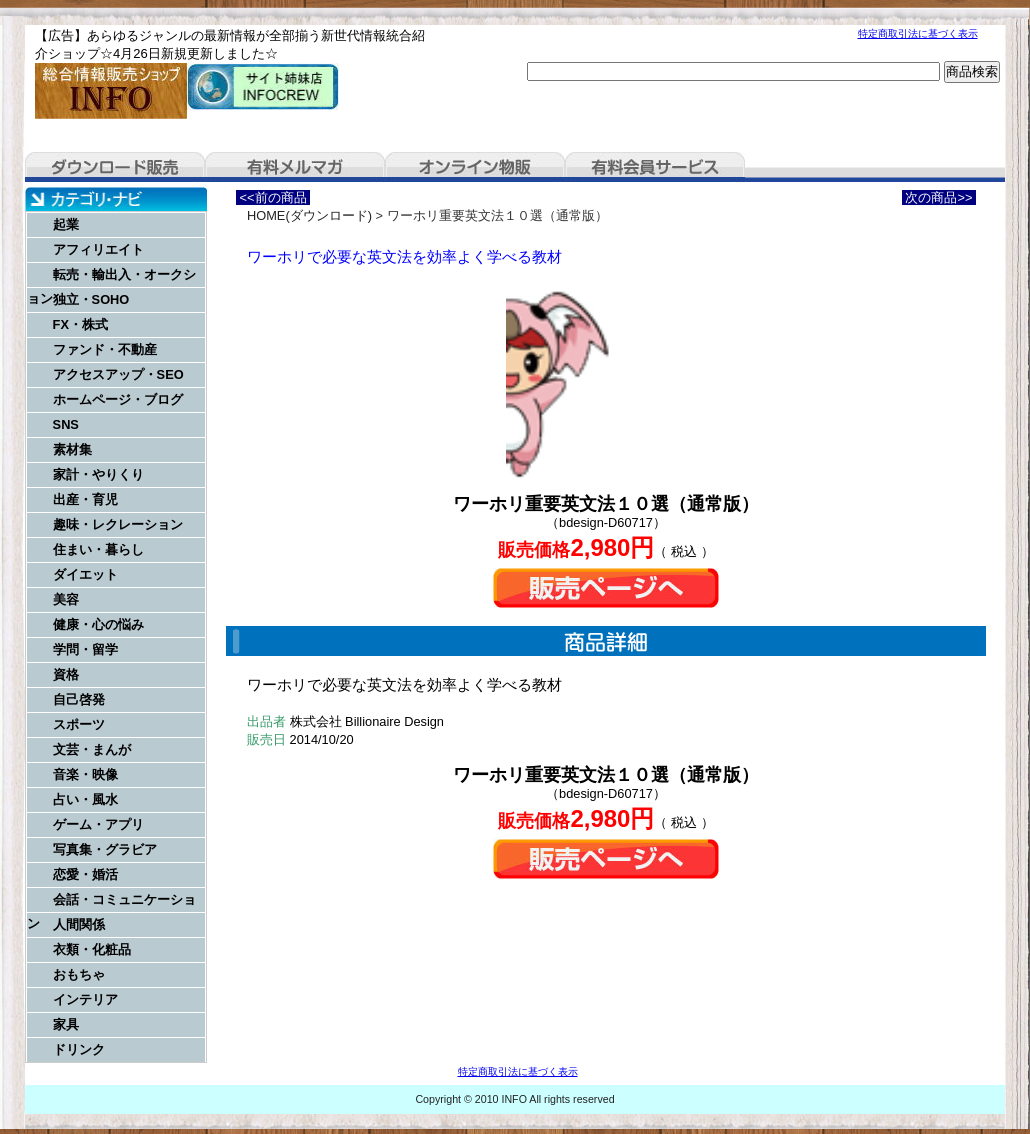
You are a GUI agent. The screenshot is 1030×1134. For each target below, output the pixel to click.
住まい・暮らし (98, 549)
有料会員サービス (655, 167)
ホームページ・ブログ (118, 399)
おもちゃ (79, 974)
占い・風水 (85, 799)
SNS (66, 424)
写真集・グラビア (105, 849)
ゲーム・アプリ (98, 824)
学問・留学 (85, 649)
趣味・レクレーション (118, 524)
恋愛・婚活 (85, 874)
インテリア (85, 999)
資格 (66, 674)
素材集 (72, 449)
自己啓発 (79, 699)
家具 (66, 1024)
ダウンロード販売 (115, 167)
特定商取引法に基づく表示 (918, 33)
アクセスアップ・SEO (118, 374)
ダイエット (85, 574)
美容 (66, 599)
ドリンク (79, 1049)
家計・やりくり (98, 474)
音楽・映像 (85, 774)
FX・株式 (80, 324)
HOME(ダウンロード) (309, 215)
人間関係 (79, 924)
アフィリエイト (98, 249)
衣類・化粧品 (92, 949)
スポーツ (79, 724)
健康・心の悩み (98, 624)
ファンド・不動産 (105, 349)
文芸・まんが (92, 749)
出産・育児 (85, 499)
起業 (66, 224)
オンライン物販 (475, 167)
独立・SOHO (91, 299)
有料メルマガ (295, 167)
